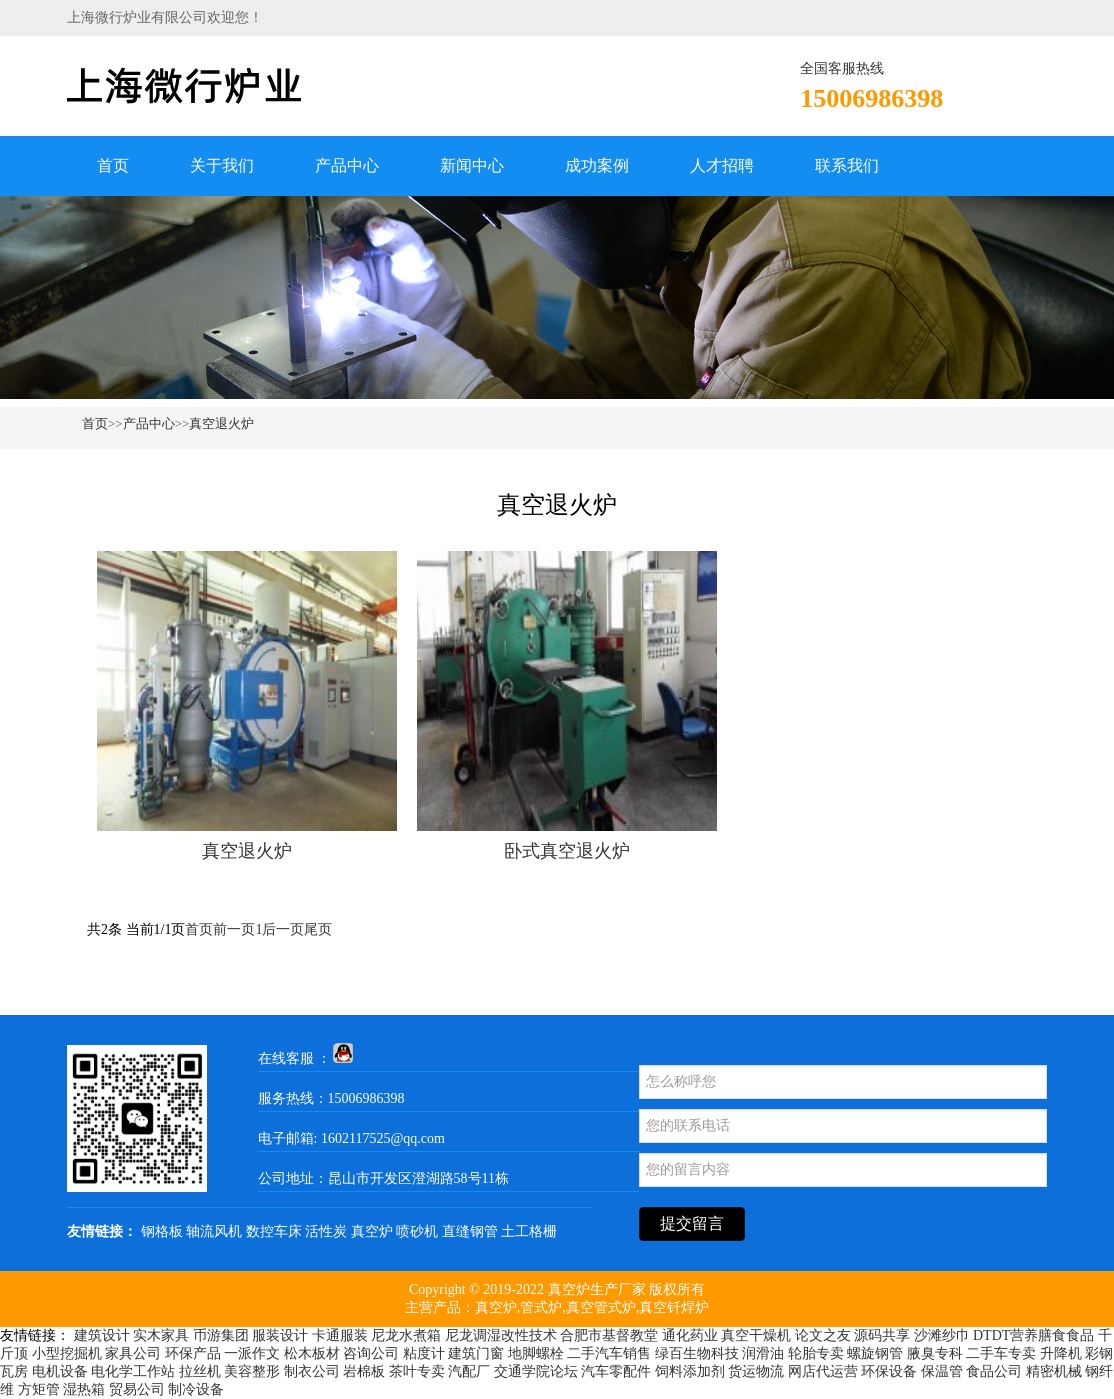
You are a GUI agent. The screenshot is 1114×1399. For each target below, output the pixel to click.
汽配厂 (469, 1371)
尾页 (318, 929)
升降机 (1061, 1353)
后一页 (283, 929)
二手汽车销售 (609, 1353)
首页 (113, 165)
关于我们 (222, 165)
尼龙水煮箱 (406, 1335)
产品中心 (347, 165)
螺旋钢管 (875, 1353)
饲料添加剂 (690, 1371)
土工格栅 (529, 1231)
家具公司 (133, 1353)
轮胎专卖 (816, 1353)
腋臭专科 (935, 1353)
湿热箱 (84, 1389)
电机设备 (60, 1371)
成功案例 (597, 165)
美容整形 (252, 1371)
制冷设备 (196, 1389)
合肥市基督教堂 (609, 1335)
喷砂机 (417, 1231)
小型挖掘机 (67, 1353)
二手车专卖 (1001, 1353)
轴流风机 (214, 1231)
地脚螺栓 (536, 1353)
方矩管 (39, 1389)
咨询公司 (371, 1353)
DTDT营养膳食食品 (1033, 1335)
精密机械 (1054, 1371)
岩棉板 (364, 1371)
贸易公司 (137, 1389)
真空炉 (372, 1231)
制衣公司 (312, 1371)
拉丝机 (200, 1371)
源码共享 (882, 1335)
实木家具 (161, 1335)
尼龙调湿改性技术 (501, 1335)
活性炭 (326, 1231)
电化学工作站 (133, 1371)
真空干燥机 (756, 1335)
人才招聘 (722, 165)
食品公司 (994, 1371)
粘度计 (424, 1353)
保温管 (942, 1371)
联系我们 (847, 165)
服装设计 (280, 1335)
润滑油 (763, 1353)
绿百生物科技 (697, 1353)
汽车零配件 (616, 1371)
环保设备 (889, 1371)
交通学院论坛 (536, 1371)
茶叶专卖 (417, 1371)
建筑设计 (102, 1335)
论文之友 (823, 1335)
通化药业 (690, 1335)
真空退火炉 (221, 423)
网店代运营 (823, 1371)
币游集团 (221, 1335)
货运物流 (756, 1371)
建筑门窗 (476, 1353)
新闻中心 (472, 165)
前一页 (234, 929)
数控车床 (274, 1231)
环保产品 (193, 1353)
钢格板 (162, 1231)
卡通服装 (340, 1335)
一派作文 (252, 1353)
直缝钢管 (470, 1231)
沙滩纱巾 (942, 1335)
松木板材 (312, 1353)
